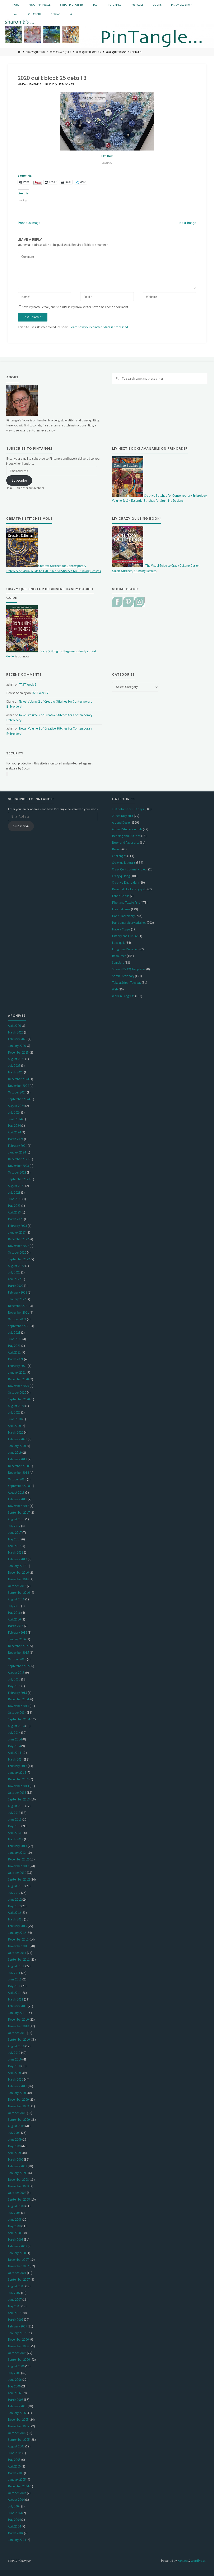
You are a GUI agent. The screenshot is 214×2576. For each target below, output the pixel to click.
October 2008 (17, 2193)
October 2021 (17, 1319)
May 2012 (14, 1906)
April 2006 (14, 2393)
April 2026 (14, 1026)
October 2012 (17, 1873)
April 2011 (14, 1993)
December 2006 (18, 2339)
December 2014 (18, 1699)
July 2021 (14, 1333)
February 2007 (17, 2326)
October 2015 (17, 1659)
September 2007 (19, 2279)
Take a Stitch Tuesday (126, 983)
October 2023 (17, 1172)
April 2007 (14, 2313)
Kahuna (182, 2561)
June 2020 (15, 1419)
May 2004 (14, 2520)
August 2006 (16, 2366)
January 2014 (17, 1773)
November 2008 (18, 2186)
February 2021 (17, 1366)
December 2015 (18, 1646)
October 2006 (17, 2353)
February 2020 (17, 1439)
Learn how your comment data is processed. (99, 327)
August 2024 (16, 1106)
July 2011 (14, 1973)
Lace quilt (118, 943)
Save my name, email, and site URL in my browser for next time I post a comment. (74, 307)
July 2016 (14, 1606)
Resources (119, 956)
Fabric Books (120, 896)
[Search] (71, 14)
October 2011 (17, 1953)
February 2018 (17, 1499)
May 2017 (14, 1539)
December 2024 (18, 1079)
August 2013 (16, 1806)
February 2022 (17, 1292)
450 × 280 (27, 84)
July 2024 (14, 1112)
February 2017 (17, 1559)
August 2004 (16, 2500)
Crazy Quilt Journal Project (130, 869)
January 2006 (17, 2413)
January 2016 (17, 1639)
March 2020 (15, 1432)
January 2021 (17, 1372)
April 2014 (14, 1753)
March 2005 (15, 2473)
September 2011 (19, 1959)
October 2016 (17, 1586)
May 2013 (14, 1826)
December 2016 (18, 1572)
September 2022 (19, 1259)
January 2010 (17, 2093)
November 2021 (18, 1312)
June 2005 (15, 2453)
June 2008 (15, 2219)
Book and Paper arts (125, 843)
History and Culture (125, 936)
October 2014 (17, 1713)
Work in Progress (123, 996)
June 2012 (15, 1899)
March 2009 (15, 2159)
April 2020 (14, 1426)
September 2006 (19, 2360)
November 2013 (18, 1786)
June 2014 (15, 1739)
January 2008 (17, 2253)
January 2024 (17, 1152)
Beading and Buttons (126, 836)
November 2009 (18, 2106)
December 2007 (18, 2260)
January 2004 (17, 2540)
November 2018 (18, 1473)
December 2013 (18, 1779)
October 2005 (17, 2433)
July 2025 (14, 1066)
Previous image (29, 223)
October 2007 (17, 2273)
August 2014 (16, 1726)
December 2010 (18, 2019)
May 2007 (14, 2306)
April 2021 (14, 1352)
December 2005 (18, 2420)
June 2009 (15, 2139)
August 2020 (16, 1406)
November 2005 (18, 2426)
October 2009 (17, 2113)
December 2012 (18, 1859)
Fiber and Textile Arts (126, 903)
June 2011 (15, 1979)
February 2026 (17, 1039)
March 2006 (15, 2400)
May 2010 (14, 2066)
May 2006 (14, 2386)
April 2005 (14, 2466)
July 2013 (14, 1813)
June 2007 (15, 2300)
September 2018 (19, 1486)
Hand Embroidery (123, 916)
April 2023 (14, 1212)
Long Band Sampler (125, 949)
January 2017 (17, 1566)
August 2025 (16, 1059)
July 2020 (14, 1412)
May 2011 (14, 1986)
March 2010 (15, 2079)
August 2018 (16, 1492)
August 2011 (16, 1966)
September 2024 (19, 1099)
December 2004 (18, 2486)
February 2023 (17, 1226)
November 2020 (18, 1386)
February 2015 (17, 1693)
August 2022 (16, 1266)
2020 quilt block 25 (88, 52)
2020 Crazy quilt (60, 52)
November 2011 (18, 1946)
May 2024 (14, 1126)
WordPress (198, 2561)
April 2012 (14, 1913)
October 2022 (17, 1252)
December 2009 (18, 2099)
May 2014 (14, 1746)
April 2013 (14, 1833)
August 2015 (16, 1673)
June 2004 (15, 2513)
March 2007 (15, 2320)
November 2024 (18, 1086)
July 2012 (14, 1893)
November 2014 (18, 1706)
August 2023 (16, 1186)
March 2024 (15, 1139)
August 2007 (16, 2286)
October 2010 (17, 2033)
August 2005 (16, 2446)
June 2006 (15, 2380)
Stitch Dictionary (123, 976)
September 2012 (19, 1879)
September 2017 (19, 1512)
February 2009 (17, 2166)
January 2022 (17, 1299)
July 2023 (14, 1192)
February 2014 (17, 1766)
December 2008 (18, 2180)
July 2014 (14, 1733)
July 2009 (14, 2133)
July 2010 (14, 2053)
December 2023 (18, 1159)
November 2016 (18, 1579)
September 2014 (19, 1719)
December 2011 (18, 1939)
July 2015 (14, 1679)
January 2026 (17, 1046)
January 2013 (17, 1853)
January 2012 (17, 1933)
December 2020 (18, 1379)
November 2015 (18, 1653)
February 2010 (17, 2086)
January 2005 (17, 2480)
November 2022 (18, 1246)
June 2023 (15, 1199)
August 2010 (16, 2046)
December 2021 (18, 1306)
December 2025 (18, 1052)
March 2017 (15, 1552)
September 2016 (19, 1593)
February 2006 (17, 2406)
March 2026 (15, 1032)
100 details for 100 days (128, 809)
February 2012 (17, 1926)
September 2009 (19, 2120)
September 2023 (19, 1179)
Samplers (118, 963)
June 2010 (15, 2059)
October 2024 (17, 1092)
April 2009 (14, 2153)
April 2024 (14, 1132)
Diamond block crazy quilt (129, 889)
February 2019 (17, 1459)
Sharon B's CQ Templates (129, 969)
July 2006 (14, 2373)
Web (115, 989)
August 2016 (16, 1599)
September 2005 (19, 2440)
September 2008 (19, 2199)
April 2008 (14, 2233)
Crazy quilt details (124, 863)
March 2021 (15, 1359)
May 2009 (14, 2146)
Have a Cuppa (121, 929)
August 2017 (16, 1519)
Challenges (119, 856)
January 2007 (17, 2333)
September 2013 (19, 1799)
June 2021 (15, 1339)
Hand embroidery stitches (129, 923)
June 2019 (15, 1453)
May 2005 (14, 2460)
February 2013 (17, 1846)
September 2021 (19, 1326)
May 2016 (14, 1613)
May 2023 (14, 1206)
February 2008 (17, 2246)
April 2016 (14, 1619)
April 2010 (14, 2073)
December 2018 (18, 1466)
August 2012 (16, 1886)
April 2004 (14, 2526)
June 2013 (15, 1819)
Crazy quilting (35, 52)
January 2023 (17, 1232)
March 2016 (15, 1626)
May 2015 (14, 1686)
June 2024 (15, 1119)
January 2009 (17, 2173)
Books (116, 849)
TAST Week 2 (27, 684)
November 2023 (18, 1166)
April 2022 (14, 1279)
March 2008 (15, 2240)
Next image (187, 223)
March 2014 (15, 1759)
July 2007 (14, 2293)
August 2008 (16, 2206)
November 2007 (18, 2266)
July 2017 (14, 1526)
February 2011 (17, 2006)
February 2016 (17, 1632)
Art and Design (121, 822)
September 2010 (19, 2039)
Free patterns (121, 909)
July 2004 (14, 2506)
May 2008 (14, 2226)
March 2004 (15, 2533)
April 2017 (14, 1546)
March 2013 (15, 1839)
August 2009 (16, 2126)
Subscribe (19, 480)
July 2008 (14, 2213)
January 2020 (17, 1446)
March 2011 (15, 1999)
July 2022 (14, 1272)
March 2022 (15, 1286)
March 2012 (15, 1919)
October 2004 (17, 2493)
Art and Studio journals (127, 829)
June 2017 (15, 1533)
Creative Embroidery (125, 882)
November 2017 (18, 1506)
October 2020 (17, 1393)
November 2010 (18, 2026)
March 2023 (15, 1219)
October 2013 (17, 1793)
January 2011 (17, 2013)
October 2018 (17, 1479)
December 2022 (18, 1239)
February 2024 (17, 1146)
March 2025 (15, 1072)
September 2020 (19, 1399)
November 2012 (18, 1866)
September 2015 (19, 1666)
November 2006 (18, 2346)
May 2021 (14, 1346)
